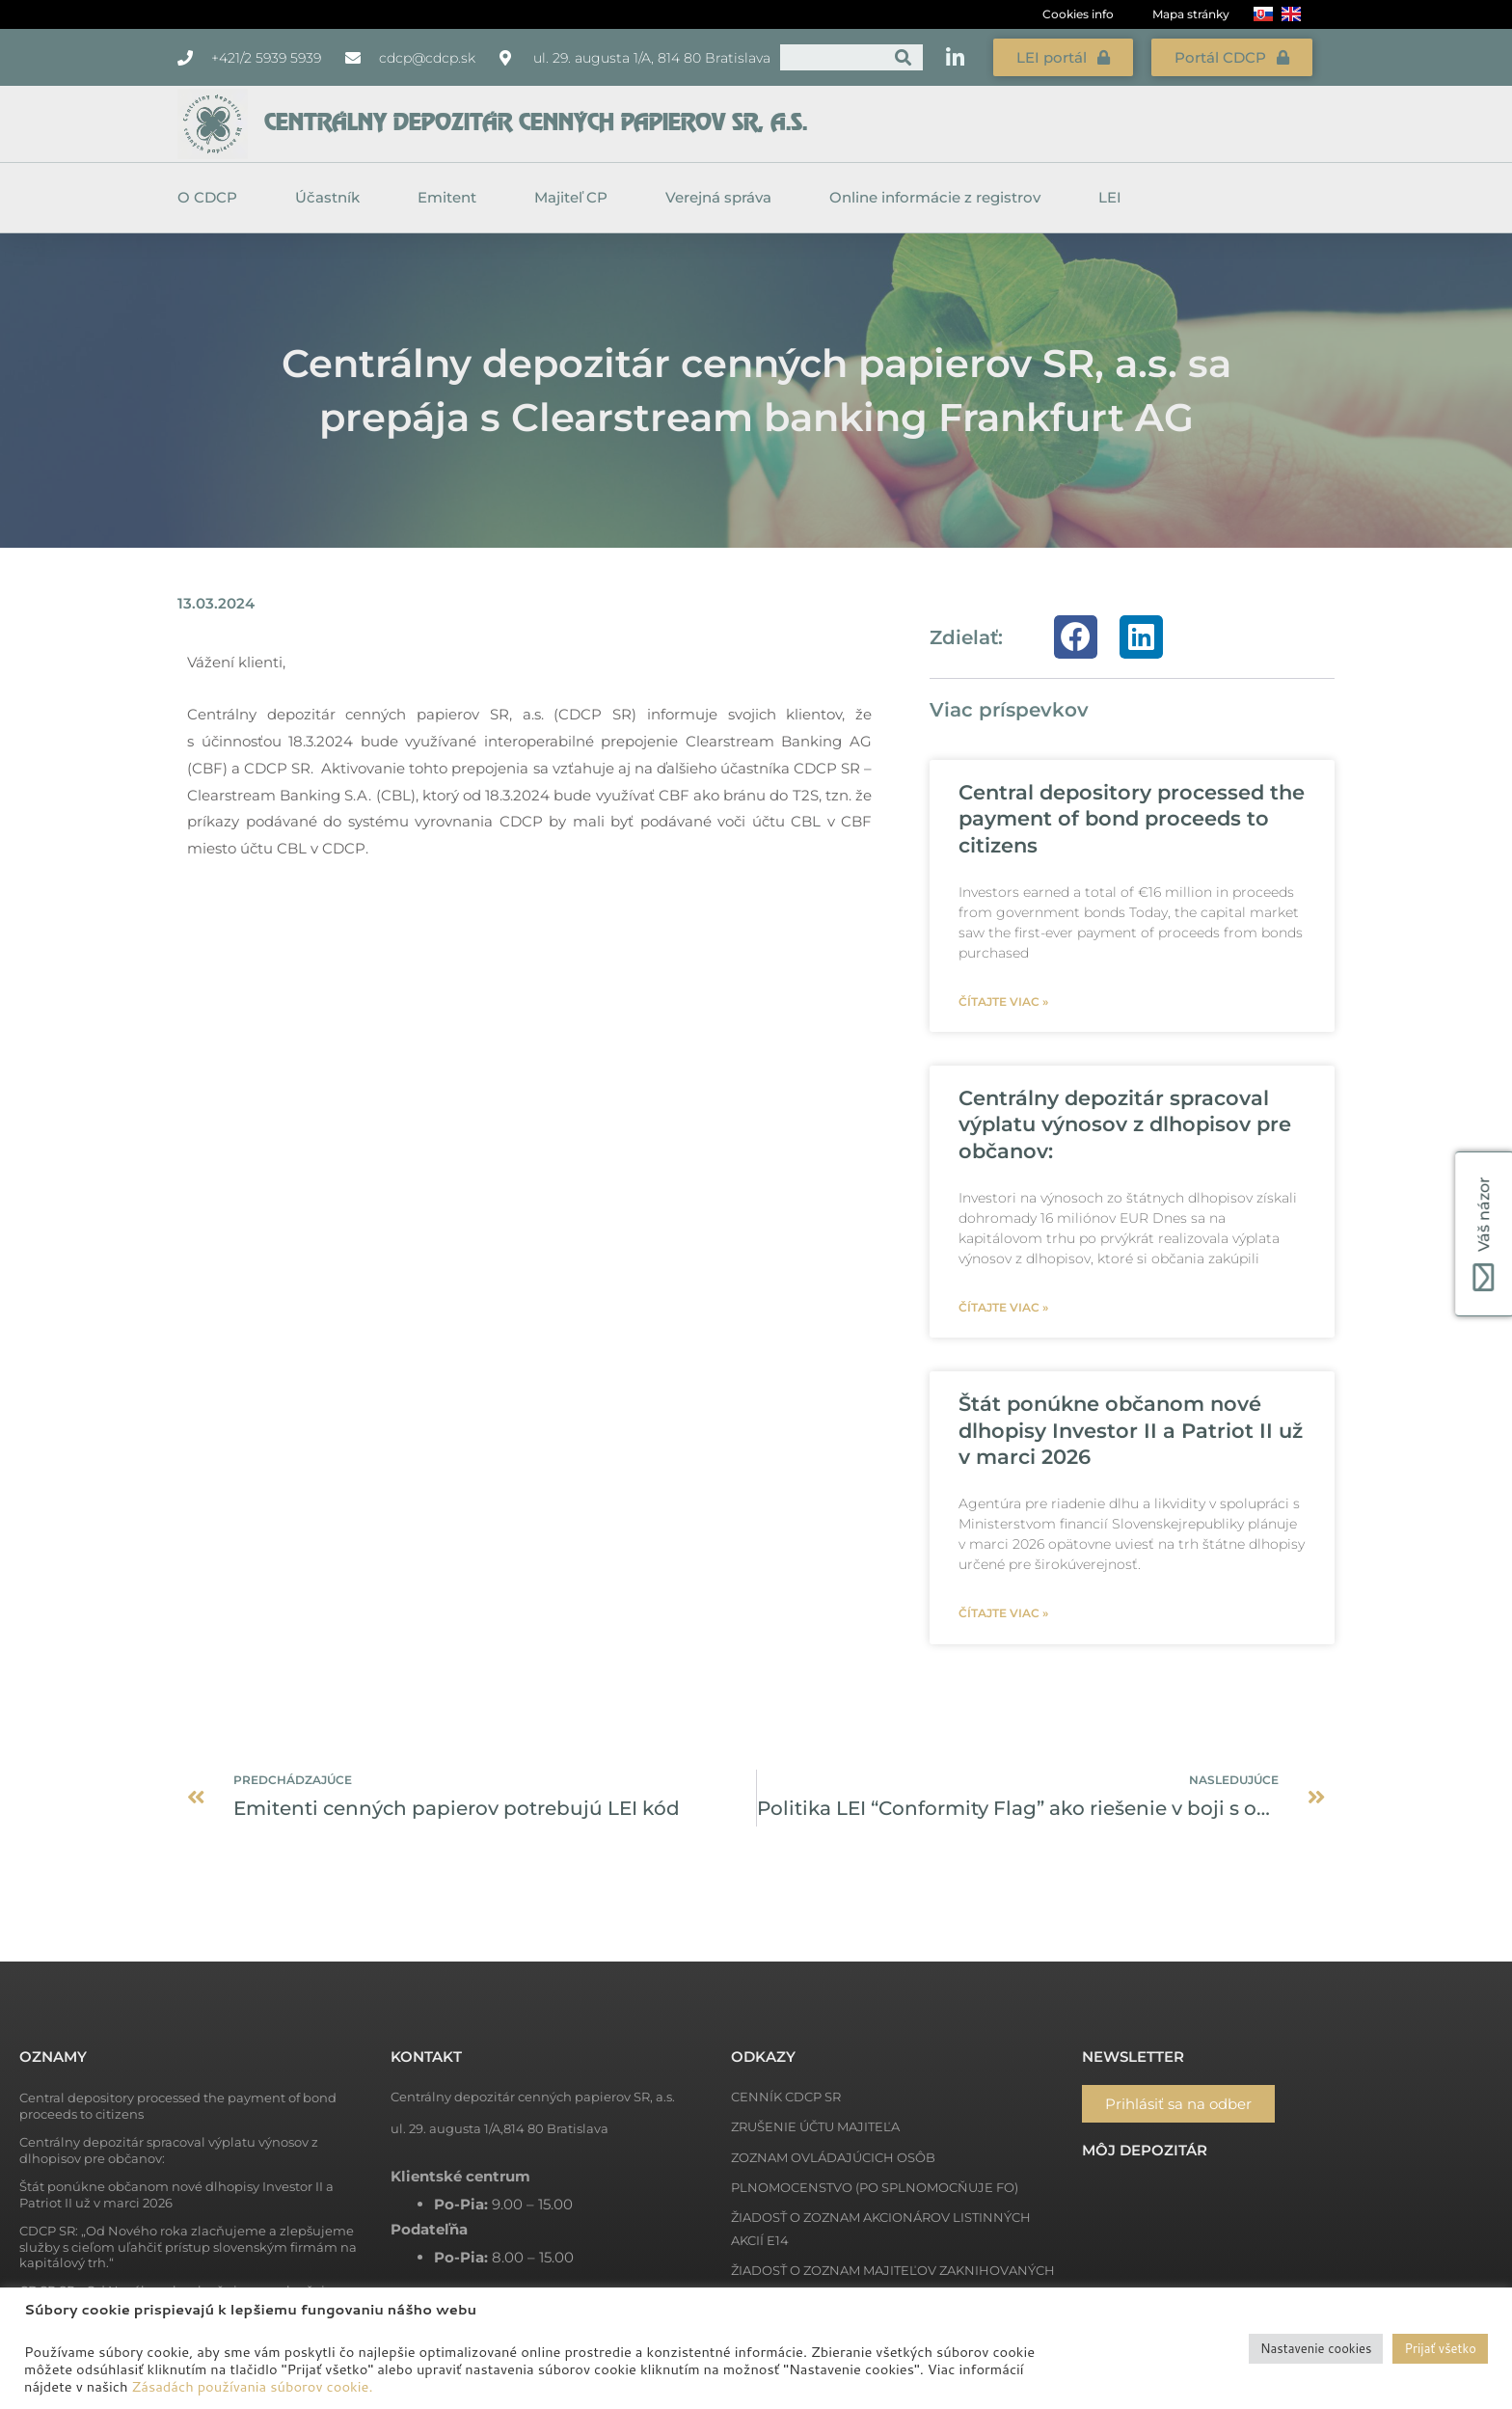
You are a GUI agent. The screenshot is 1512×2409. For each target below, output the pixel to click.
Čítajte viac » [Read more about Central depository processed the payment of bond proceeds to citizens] (1003, 1001)
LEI (1109, 197)
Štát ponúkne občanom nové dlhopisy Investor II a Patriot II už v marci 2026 (1130, 1430)
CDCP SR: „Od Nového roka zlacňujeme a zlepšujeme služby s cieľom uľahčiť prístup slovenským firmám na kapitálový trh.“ (188, 2247)
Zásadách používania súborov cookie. (252, 2386)
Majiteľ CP (575, 197)
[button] (1075, 637)
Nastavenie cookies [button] (1315, 2348)
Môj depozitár (1144, 2150)
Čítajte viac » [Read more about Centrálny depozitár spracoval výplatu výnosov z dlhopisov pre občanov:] (1003, 1307)
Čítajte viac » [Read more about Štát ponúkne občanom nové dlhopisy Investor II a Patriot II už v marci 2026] (1003, 1613)
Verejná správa (723, 197)
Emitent (452, 197)
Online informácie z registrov (939, 197)
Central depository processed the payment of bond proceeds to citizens (1131, 818)
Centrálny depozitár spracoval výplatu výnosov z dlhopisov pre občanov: (1124, 1124)
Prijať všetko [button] (1440, 2348)
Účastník (332, 197)
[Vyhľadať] (903, 57)
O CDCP (212, 197)
